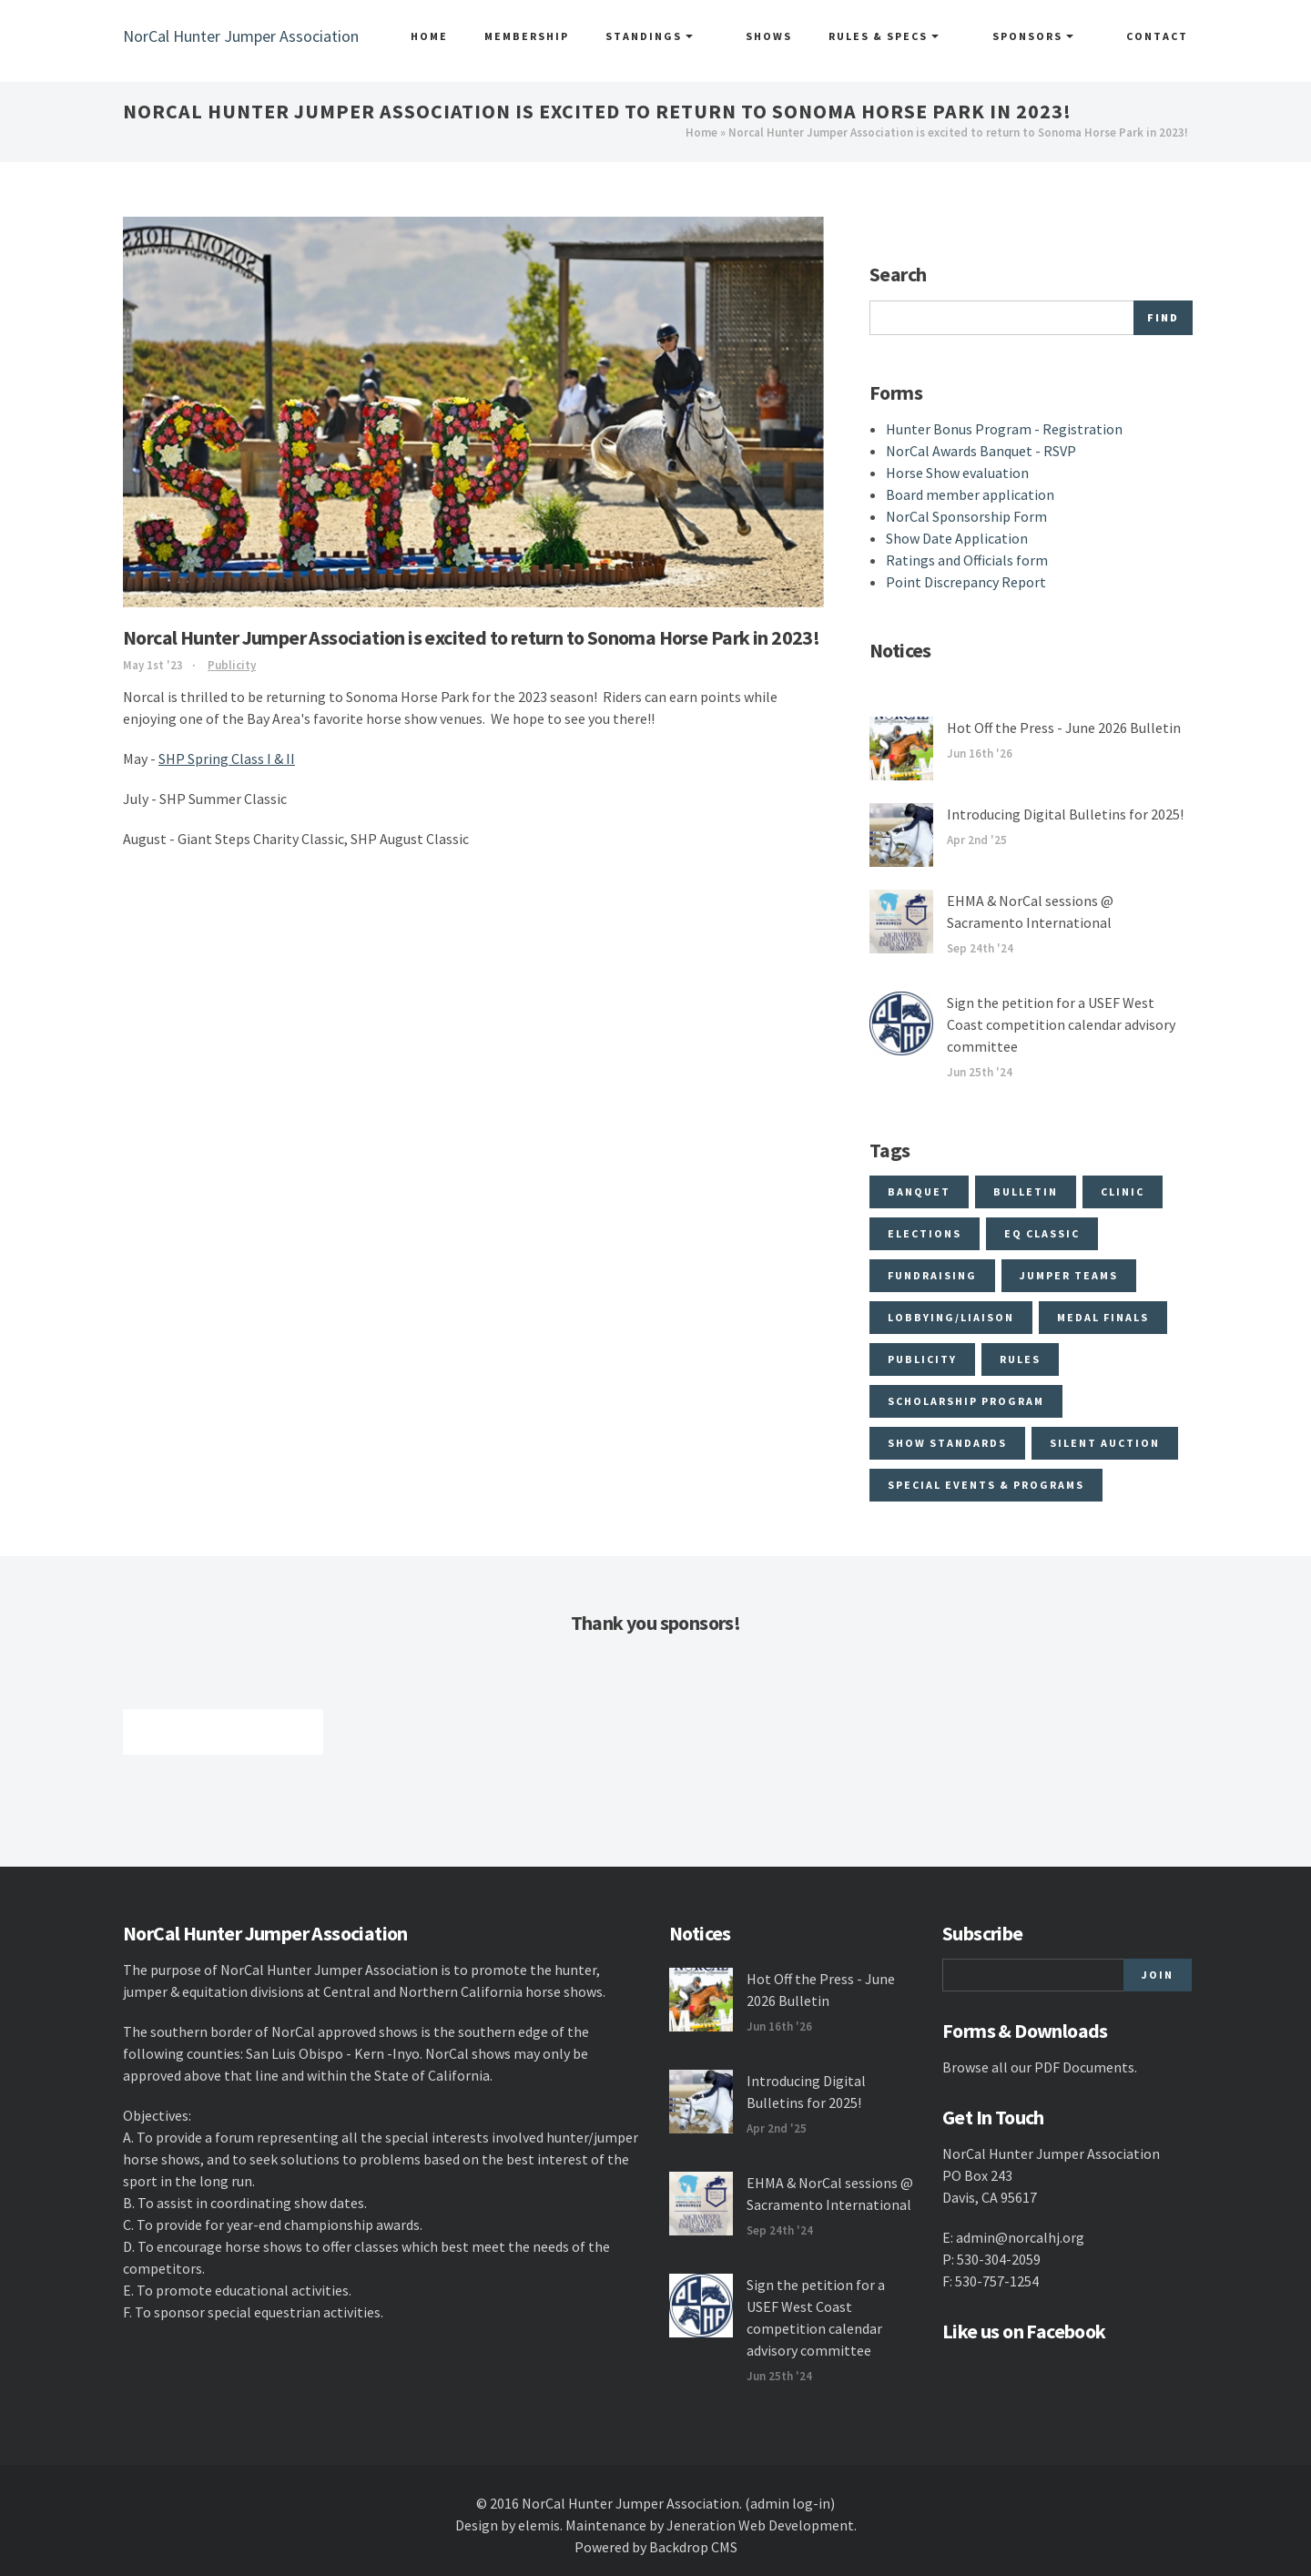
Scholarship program (966, 1401)
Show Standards (947, 1443)
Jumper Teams (1069, 1275)
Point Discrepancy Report (966, 582)
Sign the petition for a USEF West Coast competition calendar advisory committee (1061, 1024)
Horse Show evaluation (957, 472)
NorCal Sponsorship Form (966, 516)
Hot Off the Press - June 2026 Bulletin (1064, 727)
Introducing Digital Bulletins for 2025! (1065, 814)
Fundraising (932, 1275)
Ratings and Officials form (967, 560)
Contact (1157, 36)
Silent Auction (1105, 1443)
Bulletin (1025, 1191)
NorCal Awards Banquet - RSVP (981, 451)
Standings (699, 36)
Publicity (232, 665)
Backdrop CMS (693, 2547)
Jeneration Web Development (760, 2525)
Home (479, 36)
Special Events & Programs (986, 1485)
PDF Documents (1084, 2067)
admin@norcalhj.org (1020, 2237)
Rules (1020, 1359)
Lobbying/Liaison (951, 1317)
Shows (802, 36)
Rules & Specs (917, 36)
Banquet (919, 1191)
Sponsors (1049, 36)
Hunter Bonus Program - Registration (1004, 429)
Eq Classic (1042, 1233)
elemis (539, 2525)
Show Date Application (957, 538)
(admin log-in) (790, 2503)
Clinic (1122, 1191)
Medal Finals (1103, 1317)
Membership (576, 36)
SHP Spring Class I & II (226, 758)
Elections (924, 1233)
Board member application (970, 494)
